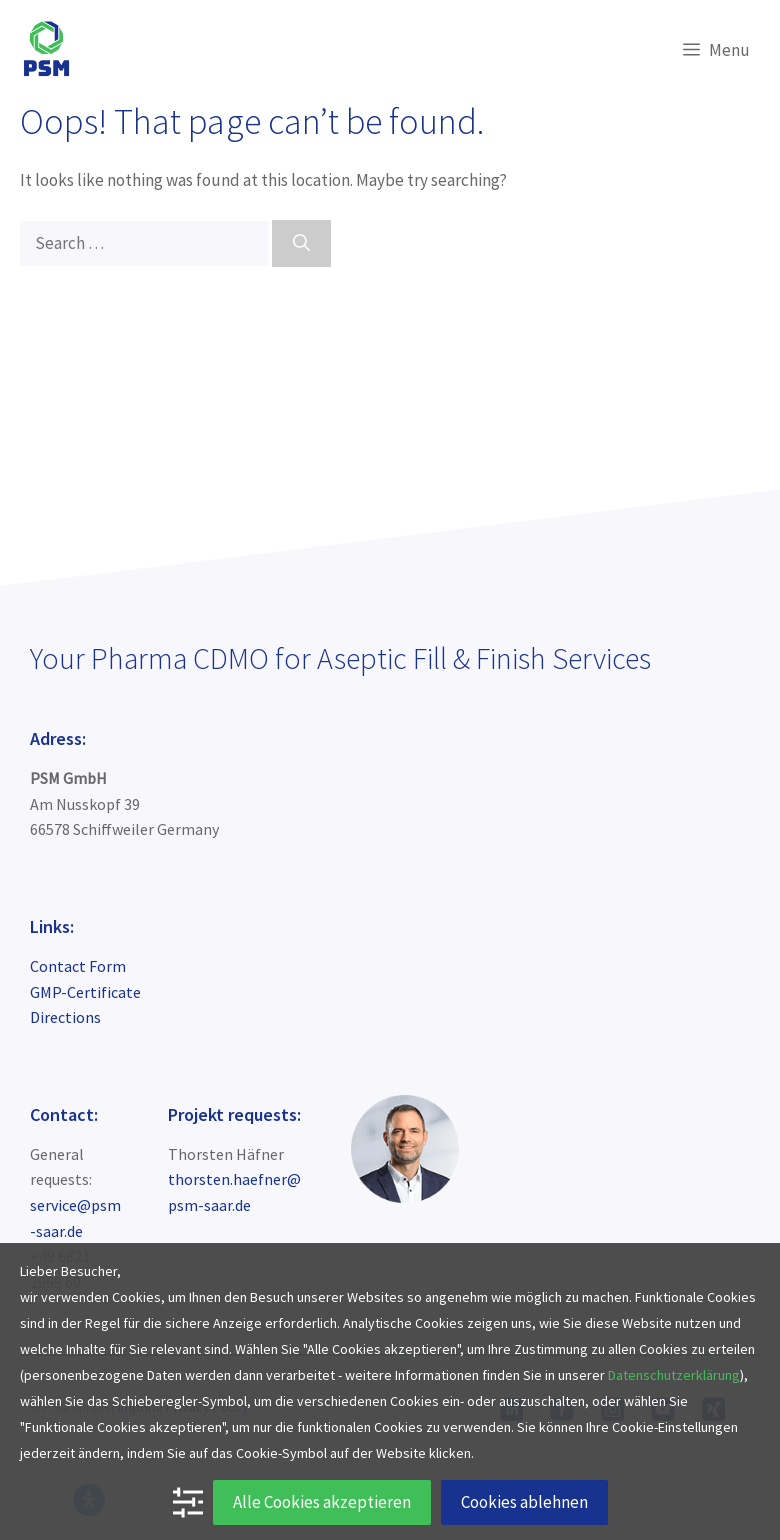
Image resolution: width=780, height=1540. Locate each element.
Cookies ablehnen (524, 1502)
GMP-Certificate (85, 992)
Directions (65, 1017)
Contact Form (78, 966)
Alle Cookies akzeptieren (322, 1502)
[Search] (301, 244)
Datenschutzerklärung (674, 1375)
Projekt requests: (234, 1114)
